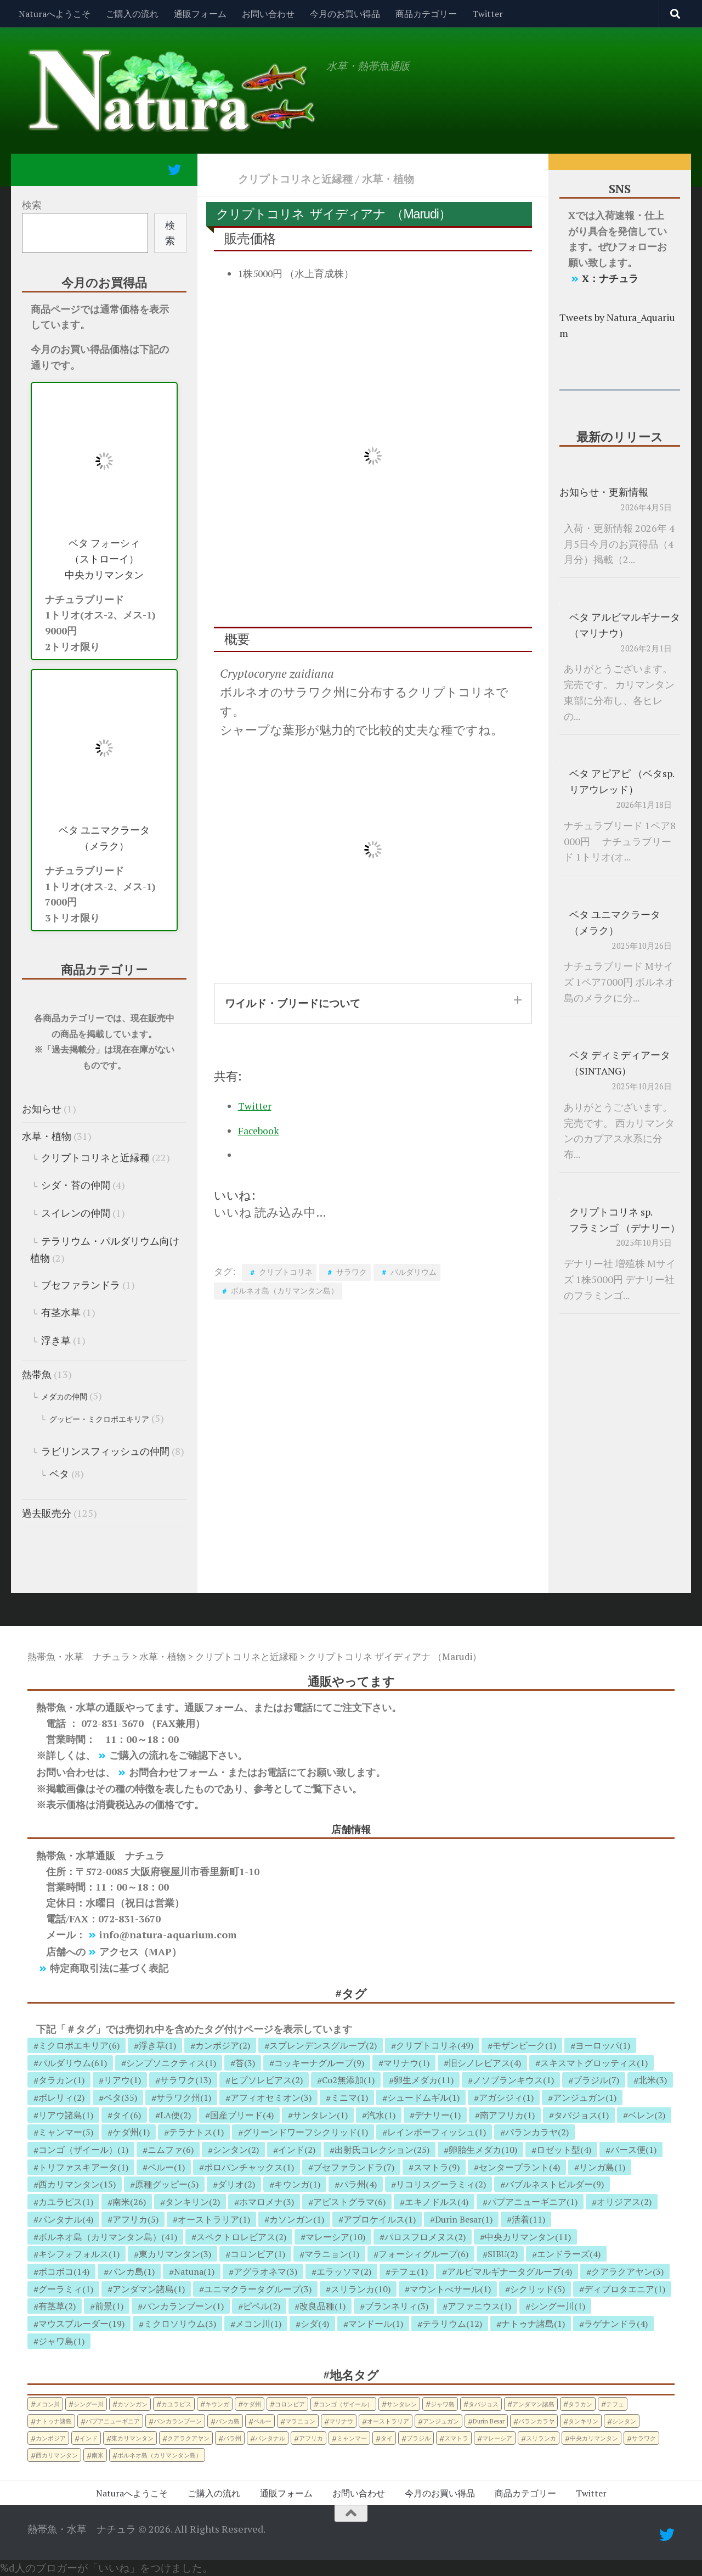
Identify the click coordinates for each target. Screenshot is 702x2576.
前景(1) (109, 2306)
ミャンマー (352, 2438)
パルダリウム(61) (72, 2063)
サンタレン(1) (320, 2115)
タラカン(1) (61, 2080)
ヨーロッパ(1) (602, 2045)
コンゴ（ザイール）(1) (83, 2150)
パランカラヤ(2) (537, 2132)
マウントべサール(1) (450, 2289)
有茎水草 (61, 1312)
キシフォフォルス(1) (79, 2254)
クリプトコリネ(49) (434, 2045)
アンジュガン (441, 2421)
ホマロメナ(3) (266, 2202)
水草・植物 (388, 178)
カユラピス (176, 2404)
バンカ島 (228, 2421)
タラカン (580, 2404)
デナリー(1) (438, 2115)
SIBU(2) (503, 2254)
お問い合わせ (268, 14)
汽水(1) (381, 2115)
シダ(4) (315, 2324)
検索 (32, 204)
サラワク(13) (185, 2080)
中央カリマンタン (594, 2438)
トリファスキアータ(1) (83, 2167)
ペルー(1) (166, 2167)
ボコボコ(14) (63, 2271)
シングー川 (88, 2404)
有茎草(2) (57, 2306)
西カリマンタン (57, 2455)
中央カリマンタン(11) (528, 2237)
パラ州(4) (358, 2184)
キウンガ (217, 2404)
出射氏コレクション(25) (382, 2150)
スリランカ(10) (360, 2289)
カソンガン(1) (296, 2219)
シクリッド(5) (537, 2289)
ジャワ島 (443, 2404)
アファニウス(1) (479, 2306)
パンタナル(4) (65, 2219)
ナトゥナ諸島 (54, 2421)
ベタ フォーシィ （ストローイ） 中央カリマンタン (104, 558)
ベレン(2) (646, 2115)
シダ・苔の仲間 (75, 1184)
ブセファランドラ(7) (353, 2167)
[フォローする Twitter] (174, 169)
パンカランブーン (178, 2421)
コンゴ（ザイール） (346, 2404)
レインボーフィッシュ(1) (436, 2132)
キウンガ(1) (297, 2184)
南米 (98, 2455)
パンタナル (270, 2438)
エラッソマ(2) (343, 2271)
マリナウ (341, 2421)
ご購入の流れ (132, 14)
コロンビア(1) (257, 2254)
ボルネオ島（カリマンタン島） (284, 1290)
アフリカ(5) (135, 2219)
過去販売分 (46, 1513)
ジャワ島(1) (61, 2341)
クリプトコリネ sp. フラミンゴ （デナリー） (624, 1219)
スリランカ (541, 2438)
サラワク (351, 1272)
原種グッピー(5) (167, 2184)
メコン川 (48, 2404)
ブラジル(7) (596, 2080)
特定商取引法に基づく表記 (109, 1968)
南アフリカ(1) (507, 2115)
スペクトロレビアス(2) (241, 2237)
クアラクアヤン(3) (627, 2271)
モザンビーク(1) (524, 2045)
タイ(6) (126, 2115)
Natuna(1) (194, 2271)
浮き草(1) (157, 2045)
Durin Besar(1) (463, 2219)
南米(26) (129, 2202)
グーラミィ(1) (65, 2289)
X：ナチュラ (610, 278)
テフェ (615, 2404)
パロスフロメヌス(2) (425, 2237)
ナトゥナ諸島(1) (533, 2324)
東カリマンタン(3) (175, 2254)
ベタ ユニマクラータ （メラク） (104, 837)
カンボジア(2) (222, 2045)
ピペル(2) (261, 2306)
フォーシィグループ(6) (423, 2254)
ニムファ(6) (171, 2150)
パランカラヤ (536, 2421)
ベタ (59, 1473)
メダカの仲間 (64, 1396)
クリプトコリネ (286, 1272)
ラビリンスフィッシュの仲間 (105, 1451)
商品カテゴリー (426, 14)
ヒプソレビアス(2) (266, 2080)
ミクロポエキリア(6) (79, 2045)
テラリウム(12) (452, 2324)
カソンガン (132, 2404)
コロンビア (290, 2404)
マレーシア (497, 2438)
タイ (387, 2438)
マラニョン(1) (331, 2254)
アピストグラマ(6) (349, 2202)
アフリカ (311, 2438)
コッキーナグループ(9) (319, 2063)
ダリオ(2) (236, 2184)
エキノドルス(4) (436, 2202)
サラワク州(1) (183, 2097)
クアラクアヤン (188, 2438)
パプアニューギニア (113, 2421)
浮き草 (56, 1340)
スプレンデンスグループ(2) (323, 2045)
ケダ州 (252, 2404)
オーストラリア (388, 2421)
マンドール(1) (375, 2324)
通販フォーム (200, 14)
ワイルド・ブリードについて (292, 1003)
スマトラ (456, 2438)
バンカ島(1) (132, 2271)
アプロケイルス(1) (379, 2219)
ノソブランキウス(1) (513, 2080)
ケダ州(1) (131, 2132)
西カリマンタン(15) (77, 2184)
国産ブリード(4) (242, 2115)
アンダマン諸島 (533, 2404)
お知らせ (41, 1108)
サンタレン (402, 2404)
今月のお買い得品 (345, 14)
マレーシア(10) (335, 2237)
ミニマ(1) (349, 2097)
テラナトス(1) (196, 2132)
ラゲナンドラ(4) (616, 2324)
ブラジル (418, 2438)
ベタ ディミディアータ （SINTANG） (619, 1062)
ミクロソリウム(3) (180, 2324)
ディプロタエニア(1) (624, 2289)
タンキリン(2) (192, 2202)
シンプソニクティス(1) (171, 2063)
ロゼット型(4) (563, 2150)
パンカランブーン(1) (183, 2306)
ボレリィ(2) (61, 2097)
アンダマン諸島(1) (148, 2289)
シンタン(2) (236, 2150)
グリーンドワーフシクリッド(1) (305, 2132)
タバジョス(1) (581, 2115)
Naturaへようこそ (54, 14)
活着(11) (528, 2219)
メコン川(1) (258, 2324)
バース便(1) (633, 2150)
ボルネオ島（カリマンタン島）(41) (107, 2237)
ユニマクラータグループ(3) (258, 2289)
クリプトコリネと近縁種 (295, 178)
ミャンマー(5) (65, 2132)
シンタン (624, 2421)
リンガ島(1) (602, 2167)
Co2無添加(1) (348, 2080)
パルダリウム (413, 1272)
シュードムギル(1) (423, 2097)
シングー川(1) (557, 2306)
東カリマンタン (132, 2438)
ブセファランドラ (80, 1284)
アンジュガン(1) (584, 2097)
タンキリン (583, 2421)
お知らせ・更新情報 (603, 491)
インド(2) (296, 2150)
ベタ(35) (120, 2097)
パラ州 (232, 2438)
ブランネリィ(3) (396, 2306)
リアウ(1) (122, 2080)
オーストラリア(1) (214, 2219)
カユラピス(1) (65, 2202)
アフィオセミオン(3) (271, 2097)
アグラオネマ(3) (265, 2271)
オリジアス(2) (624, 2202)
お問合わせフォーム (173, 1772)
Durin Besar (489, 2421)
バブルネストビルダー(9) (554, 2184)
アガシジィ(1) (506, 2097)
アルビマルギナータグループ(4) (509, 2271)
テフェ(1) (409, 2271)
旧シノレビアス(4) (485, 2063)
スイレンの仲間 (75, 1212)
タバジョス (483, 2404)
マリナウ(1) (406, 2063)
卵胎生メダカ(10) (483, 2150)
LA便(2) (175, 2115)
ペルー (262, 2421)
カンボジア (51, 2438)
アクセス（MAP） (140, 1951)
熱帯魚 (37, 1374)
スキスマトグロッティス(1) (594, 2063)
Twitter (487, 14)
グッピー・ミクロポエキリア (99, 1419)
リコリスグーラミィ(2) (441, 2184)
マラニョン (300, 2421)
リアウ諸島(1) (65, 2115)
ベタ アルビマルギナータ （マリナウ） (624, 624)
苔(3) (245, 2063)
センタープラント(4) (519, 2167)
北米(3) (652, 2080)
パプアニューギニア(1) (533, 2202)
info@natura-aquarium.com (168, 1934)
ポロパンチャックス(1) (249, 2167)
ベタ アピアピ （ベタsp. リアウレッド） (621, 781)
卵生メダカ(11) (424, 2080)
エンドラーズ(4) (569, 2254)
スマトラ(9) (437, 2167)
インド (89, 2438)
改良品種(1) (322, 2306)
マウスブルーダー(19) (81, 2324)
